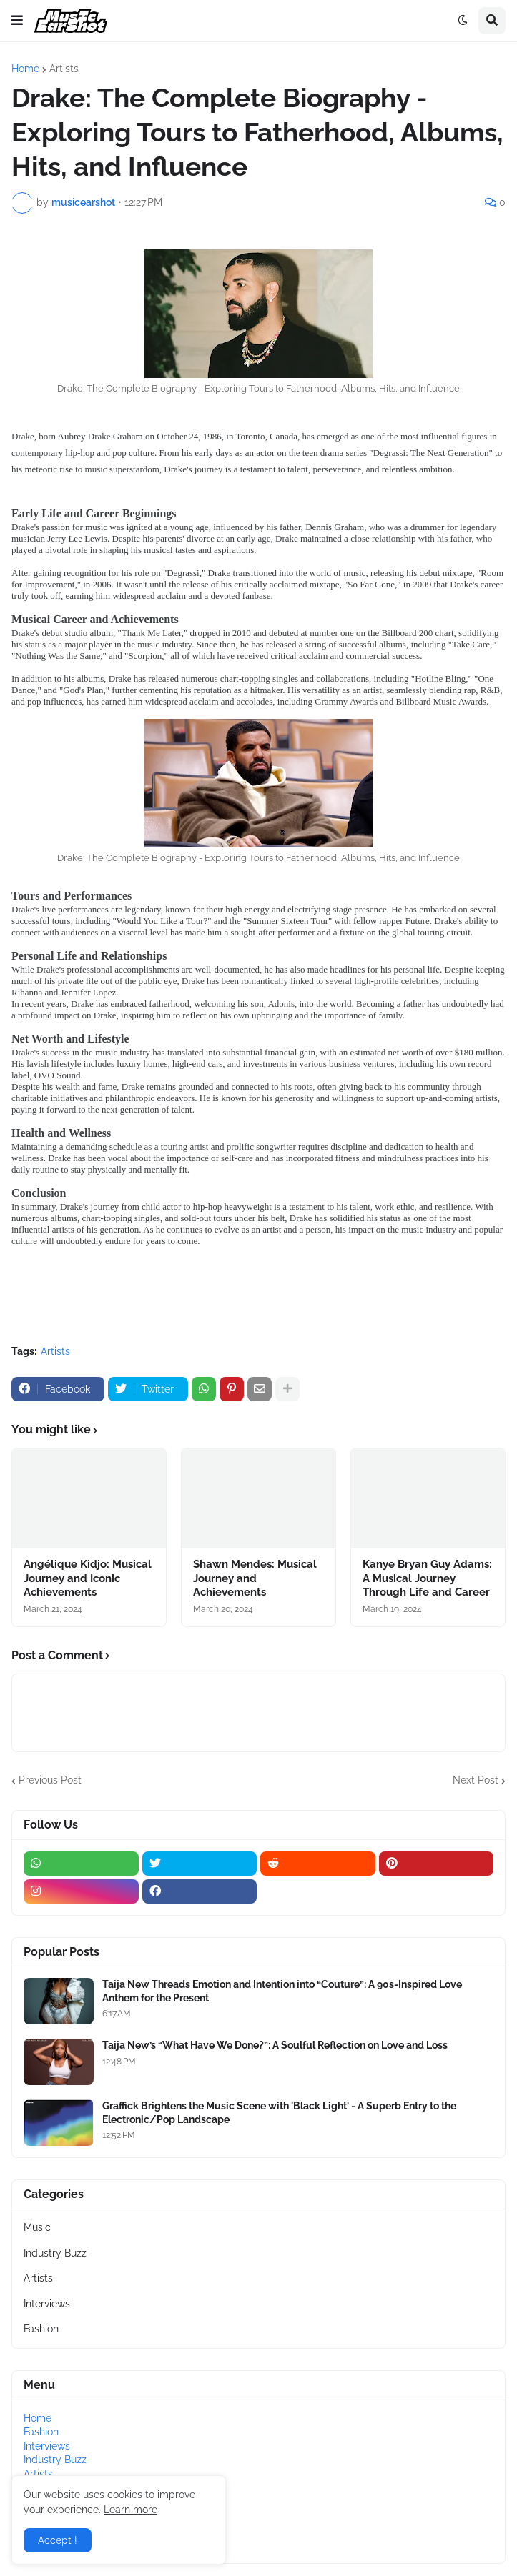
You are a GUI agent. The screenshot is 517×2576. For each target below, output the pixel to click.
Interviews (47, 2303)
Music (37, 2227)
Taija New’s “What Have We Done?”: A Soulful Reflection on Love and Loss (275, 2045)
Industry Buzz (55, 2253)
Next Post (475, 1780)
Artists (64, 69)
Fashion (41, 2328)
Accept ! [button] (57, 2540)
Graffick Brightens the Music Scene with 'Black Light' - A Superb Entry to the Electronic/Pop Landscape (279, 2112)
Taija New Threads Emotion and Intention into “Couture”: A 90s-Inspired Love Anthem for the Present (282, 1991)
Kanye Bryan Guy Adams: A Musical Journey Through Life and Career (427, 1578)
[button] (17, 21)
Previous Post (50, 1780)
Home (25, 69)
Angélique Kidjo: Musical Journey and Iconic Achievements (88, 1578)
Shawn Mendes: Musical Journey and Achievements (255, 1578)
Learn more (130, 2509)
